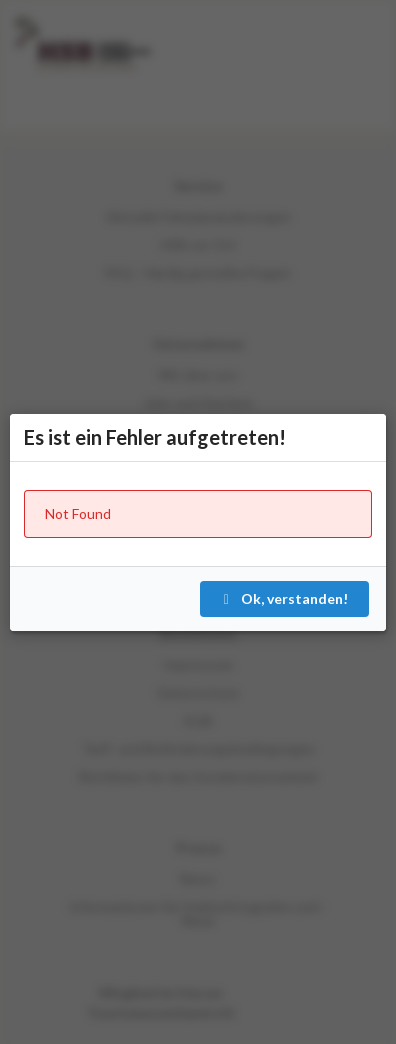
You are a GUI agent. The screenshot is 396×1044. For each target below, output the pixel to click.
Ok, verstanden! (283, 597)
